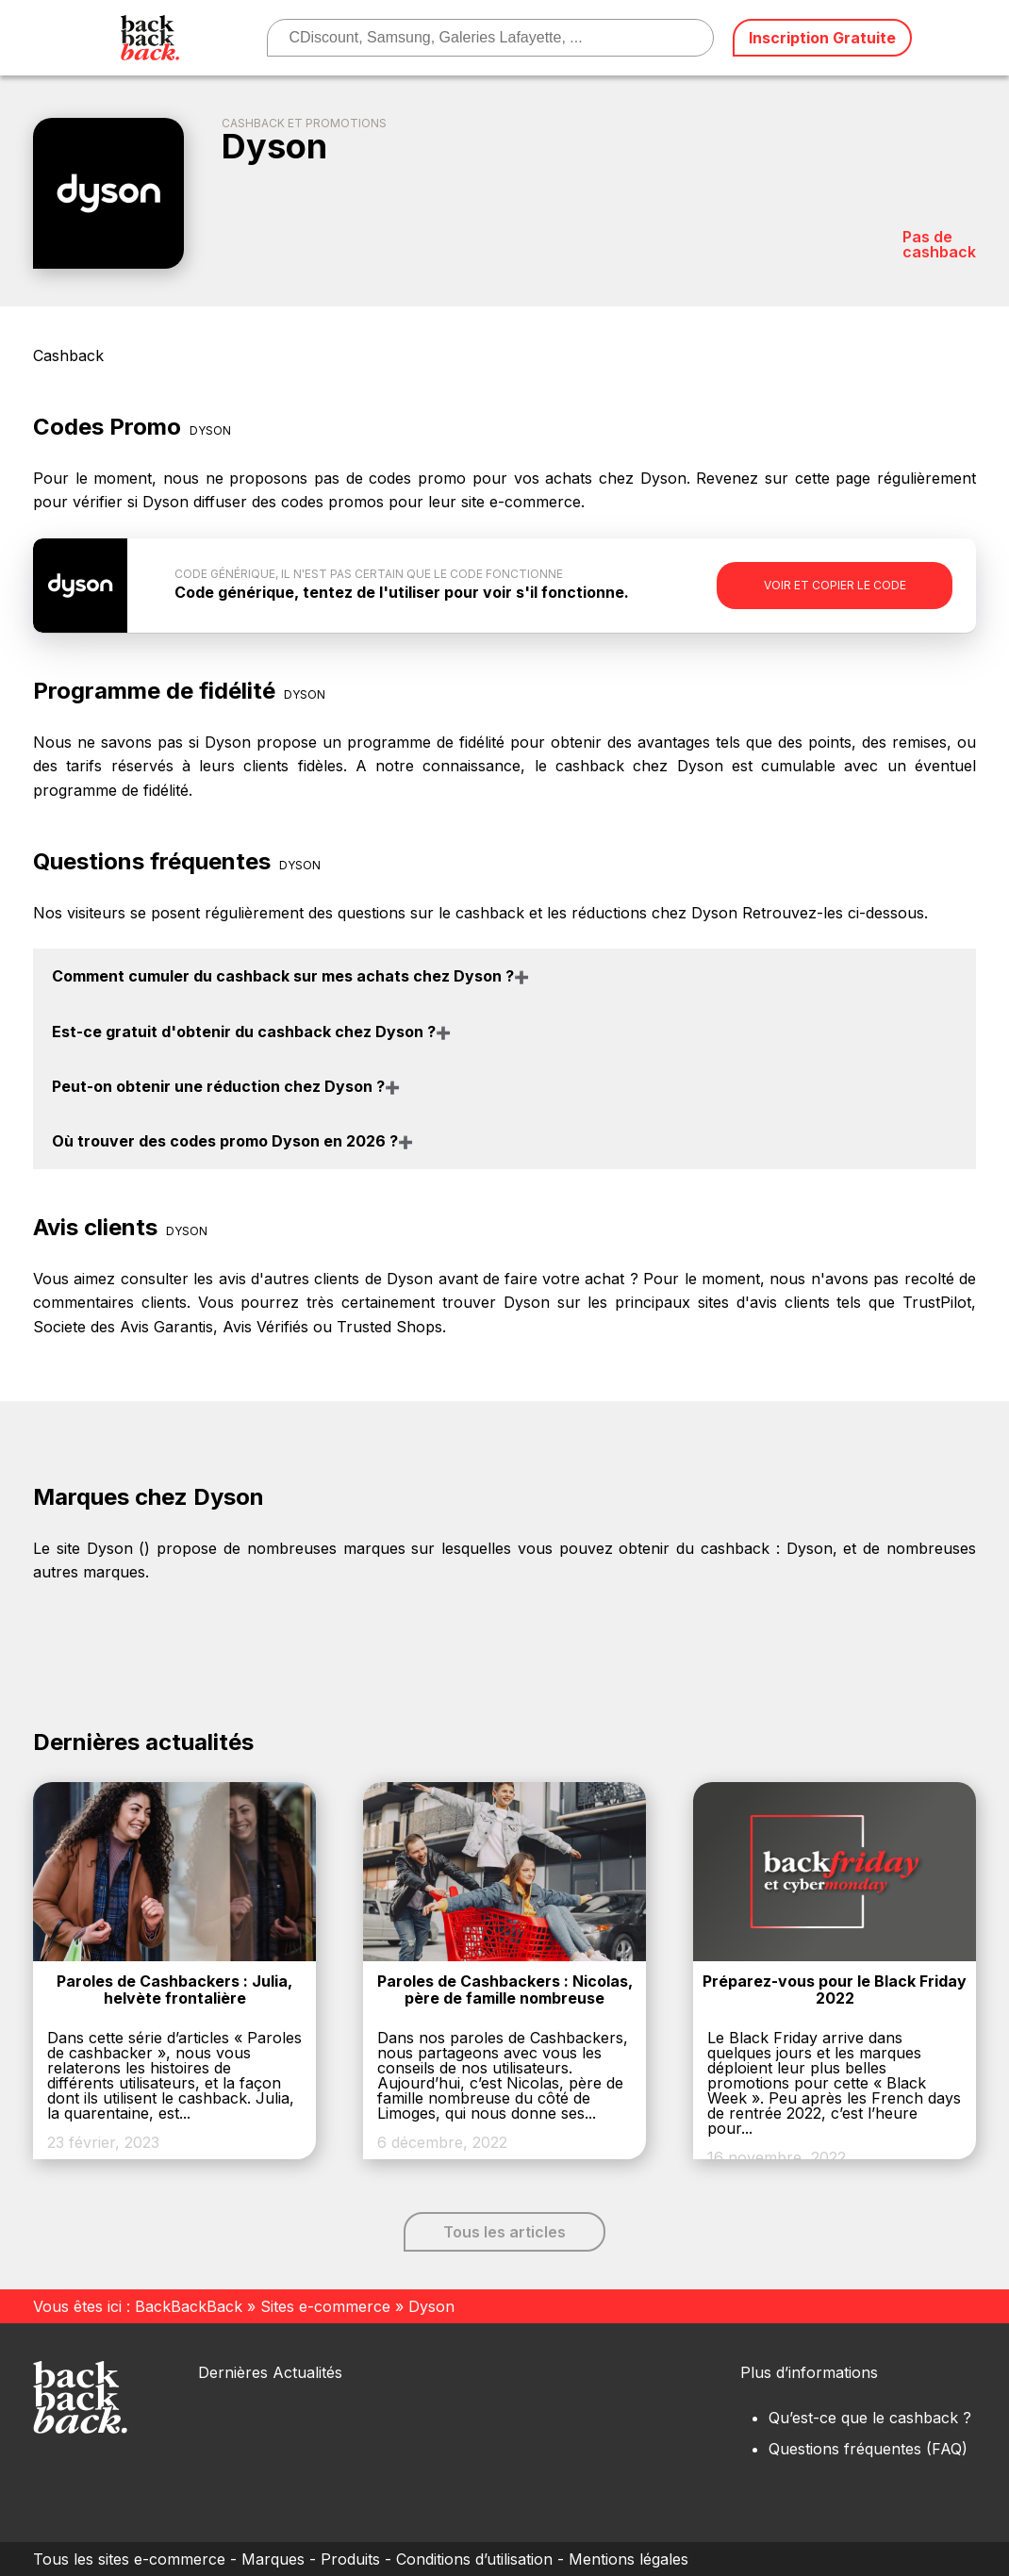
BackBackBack (188, 2306)
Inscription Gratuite (822, 37)
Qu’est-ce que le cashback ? (870, 2417)
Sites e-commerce (325, 2306)
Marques (273, 2559)
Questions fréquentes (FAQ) (868, 2448)
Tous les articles (504, 2231)
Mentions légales (628, 2559)
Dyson (809, 1548)
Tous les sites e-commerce (129, 2559)
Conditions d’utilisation (474, 2559)
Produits (350, 2559)
